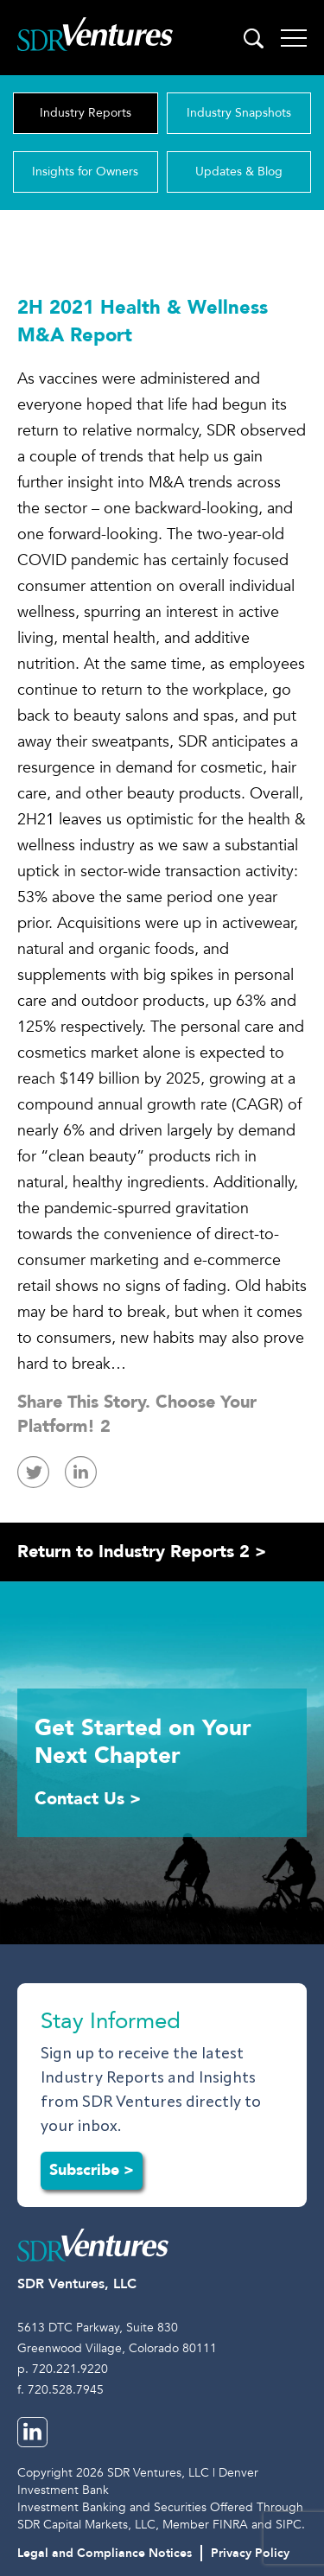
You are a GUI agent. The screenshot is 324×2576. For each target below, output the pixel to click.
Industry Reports (85, 113)
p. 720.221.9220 (62, 2369)
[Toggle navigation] (294, 38)
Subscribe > (91, 2170)
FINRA (230, 2524)
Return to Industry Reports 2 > (141, 1551)
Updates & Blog (239, 171)
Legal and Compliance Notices (104, 2553)
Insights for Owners (85, 171)
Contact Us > (88, 1798)
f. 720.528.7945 (60, 2390)
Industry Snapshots (239, 113)
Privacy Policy (250, 2553)
